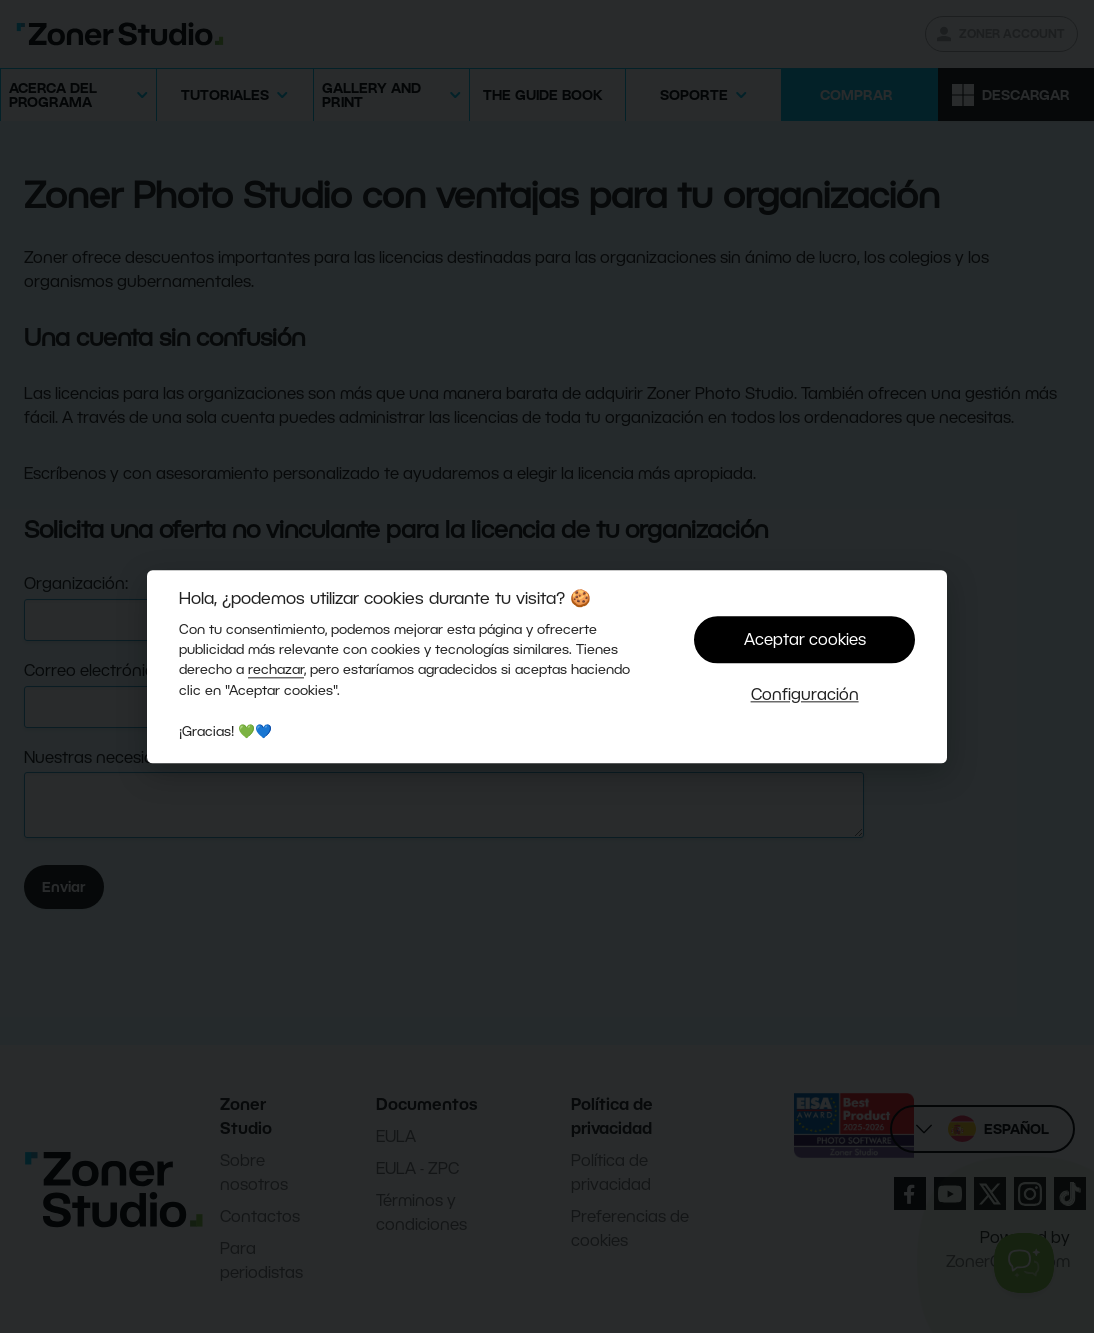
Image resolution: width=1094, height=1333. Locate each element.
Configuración (805, 694)
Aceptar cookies (805, 639)
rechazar (276, 670)
